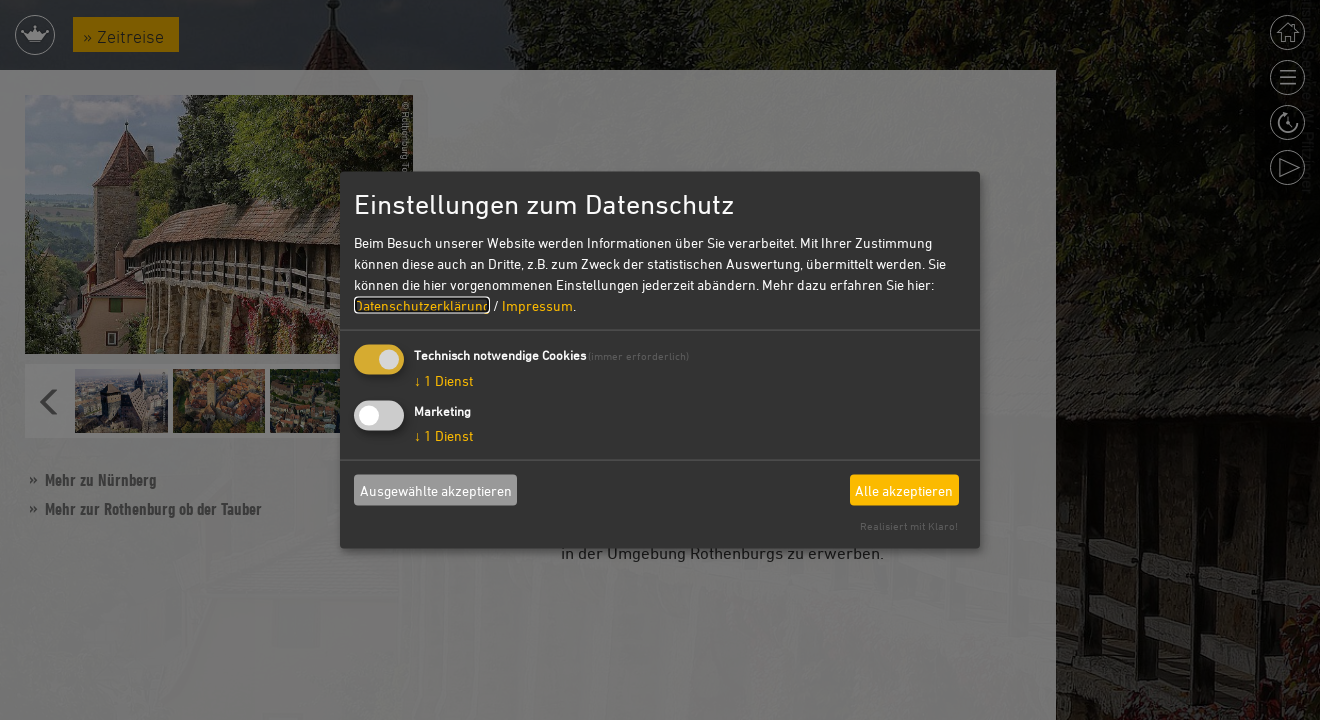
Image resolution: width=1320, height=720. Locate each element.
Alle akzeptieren (904, 489)
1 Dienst (443, 380)
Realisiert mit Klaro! (909, 525)
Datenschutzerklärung (422, 305)
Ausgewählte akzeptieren (436, 489)
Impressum (537, 305)
